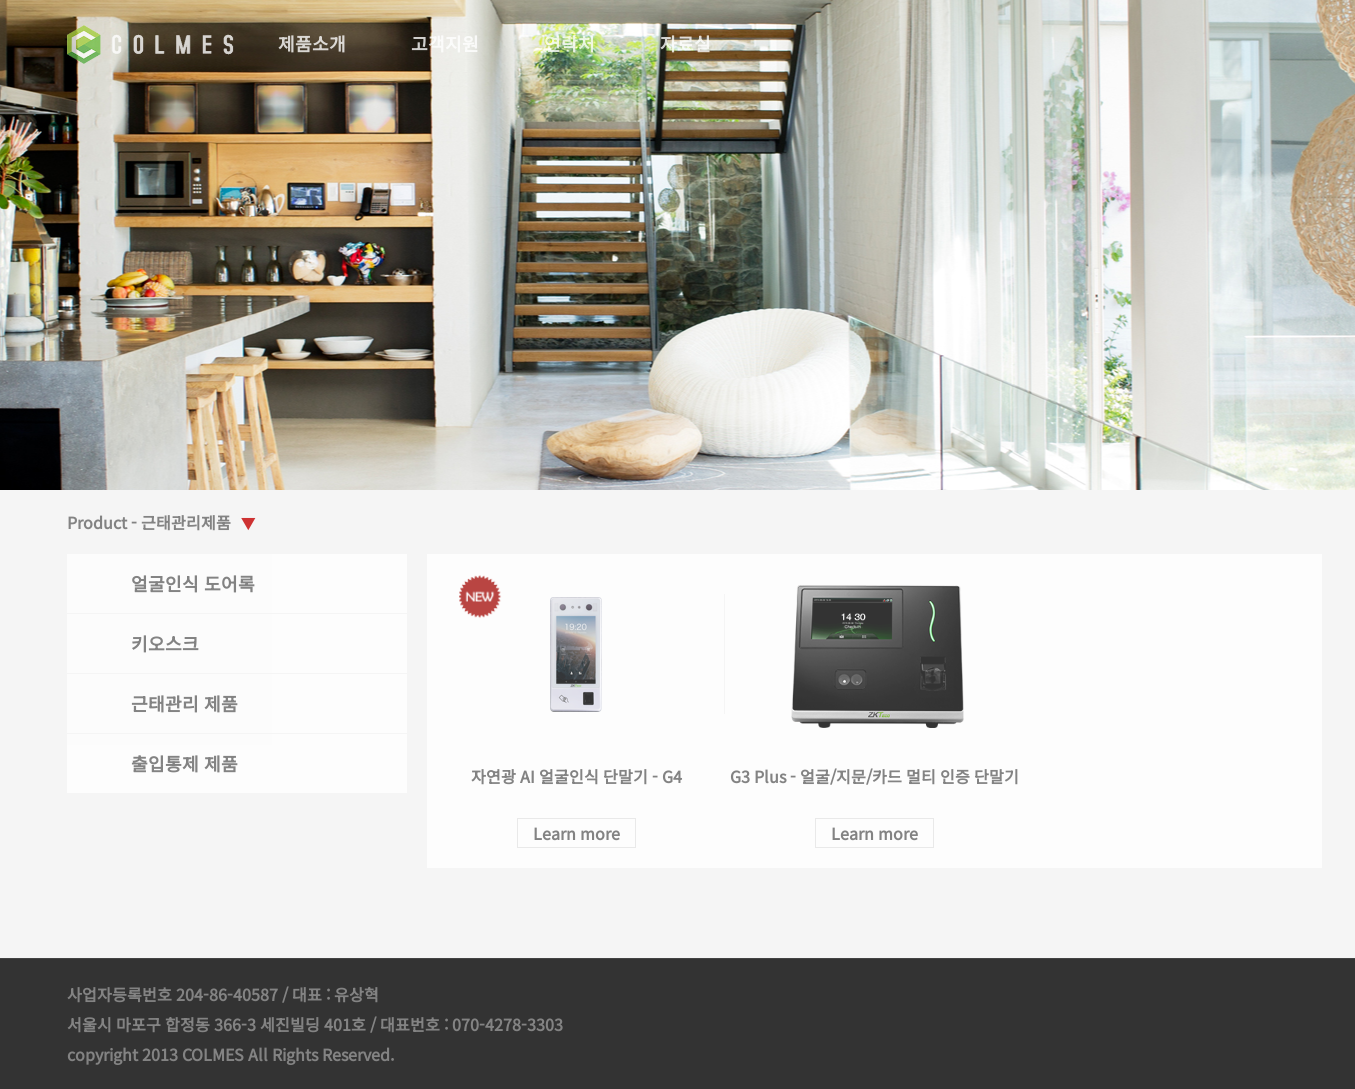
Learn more (579, 833)
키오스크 (169, 643)
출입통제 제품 (188, 763)
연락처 (573, 43)
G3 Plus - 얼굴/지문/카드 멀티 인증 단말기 (877, 776)
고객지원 (449, 43)
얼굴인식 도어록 (197, 583)
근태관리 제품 (188, 703)
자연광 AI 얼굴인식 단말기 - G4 (579, 776)
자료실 (689, 43)
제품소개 (316, 43)
